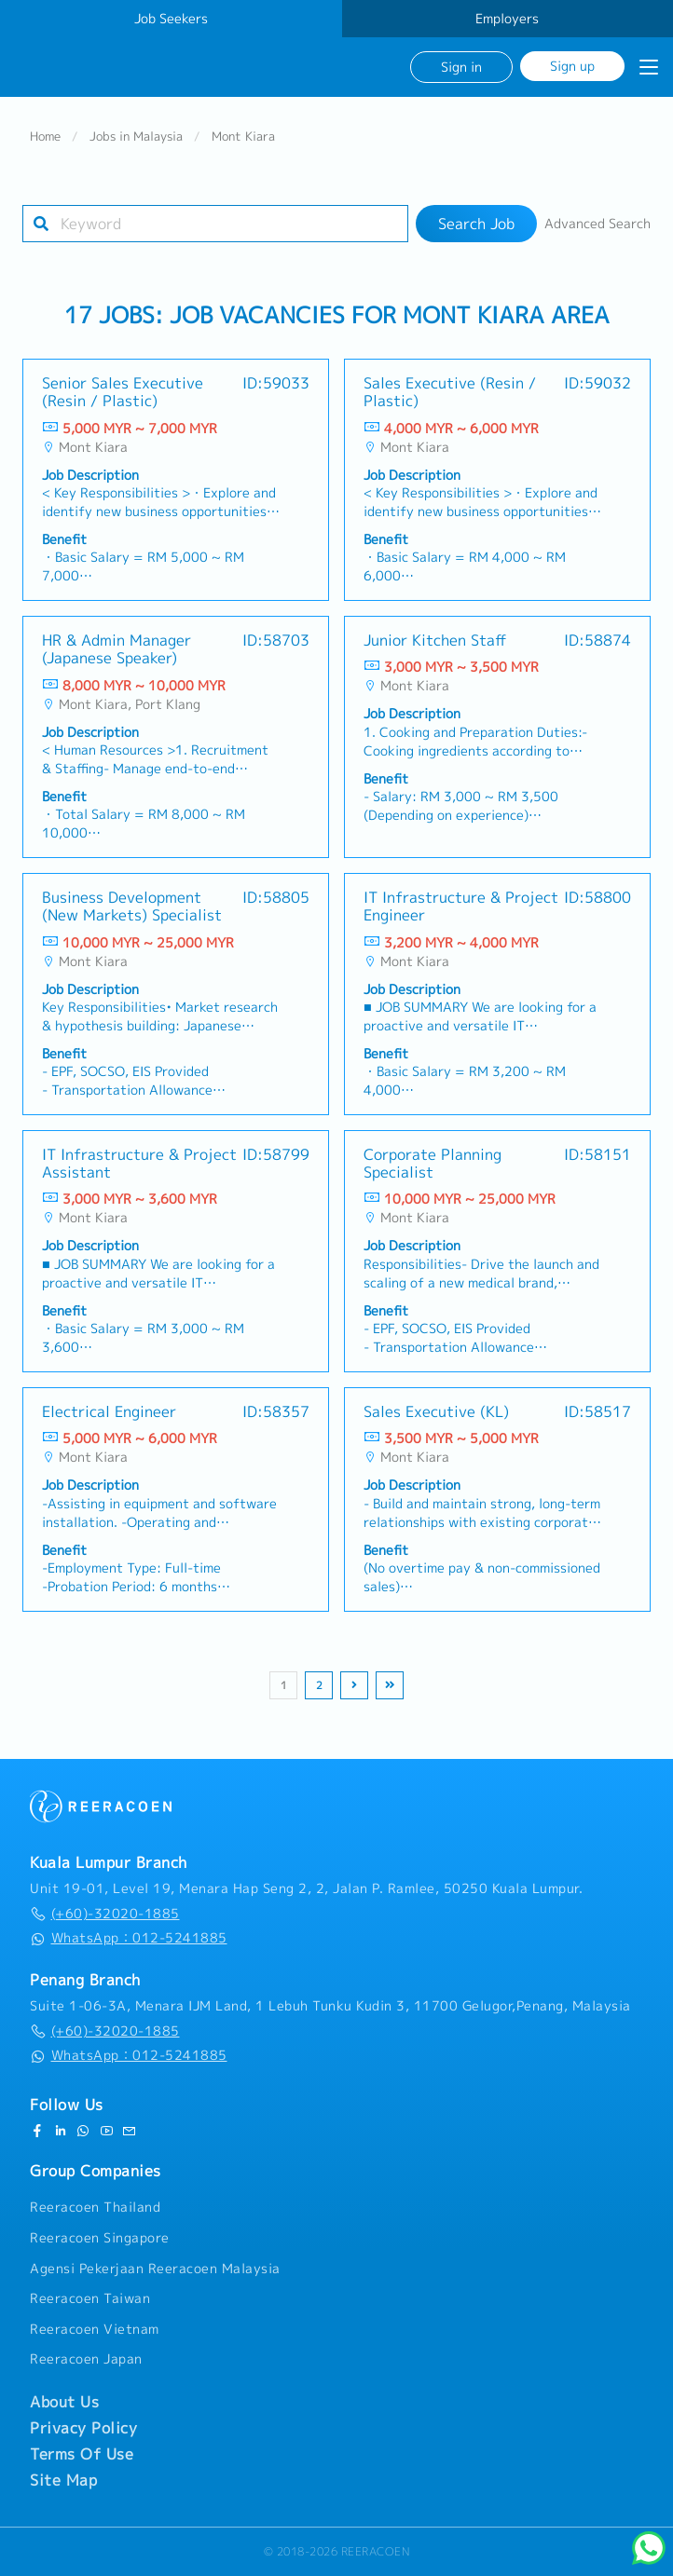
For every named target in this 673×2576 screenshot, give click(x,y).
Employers (507, 18)
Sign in (461, 66)
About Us (64, 2401)
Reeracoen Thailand (95, 2207)
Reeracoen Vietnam (94, 2329)
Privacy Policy (83, 2428)
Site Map (63, 2480)
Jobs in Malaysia (136, 136)
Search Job (476, 223)
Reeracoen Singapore (100, 2237)
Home (45, 136)
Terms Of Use (81, 2454)
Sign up (572, 66)
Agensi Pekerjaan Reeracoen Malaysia (155, 2268)
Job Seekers (171, 18)
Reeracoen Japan (86, 2359)
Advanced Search (597, 223)
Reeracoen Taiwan (90, 2298)
